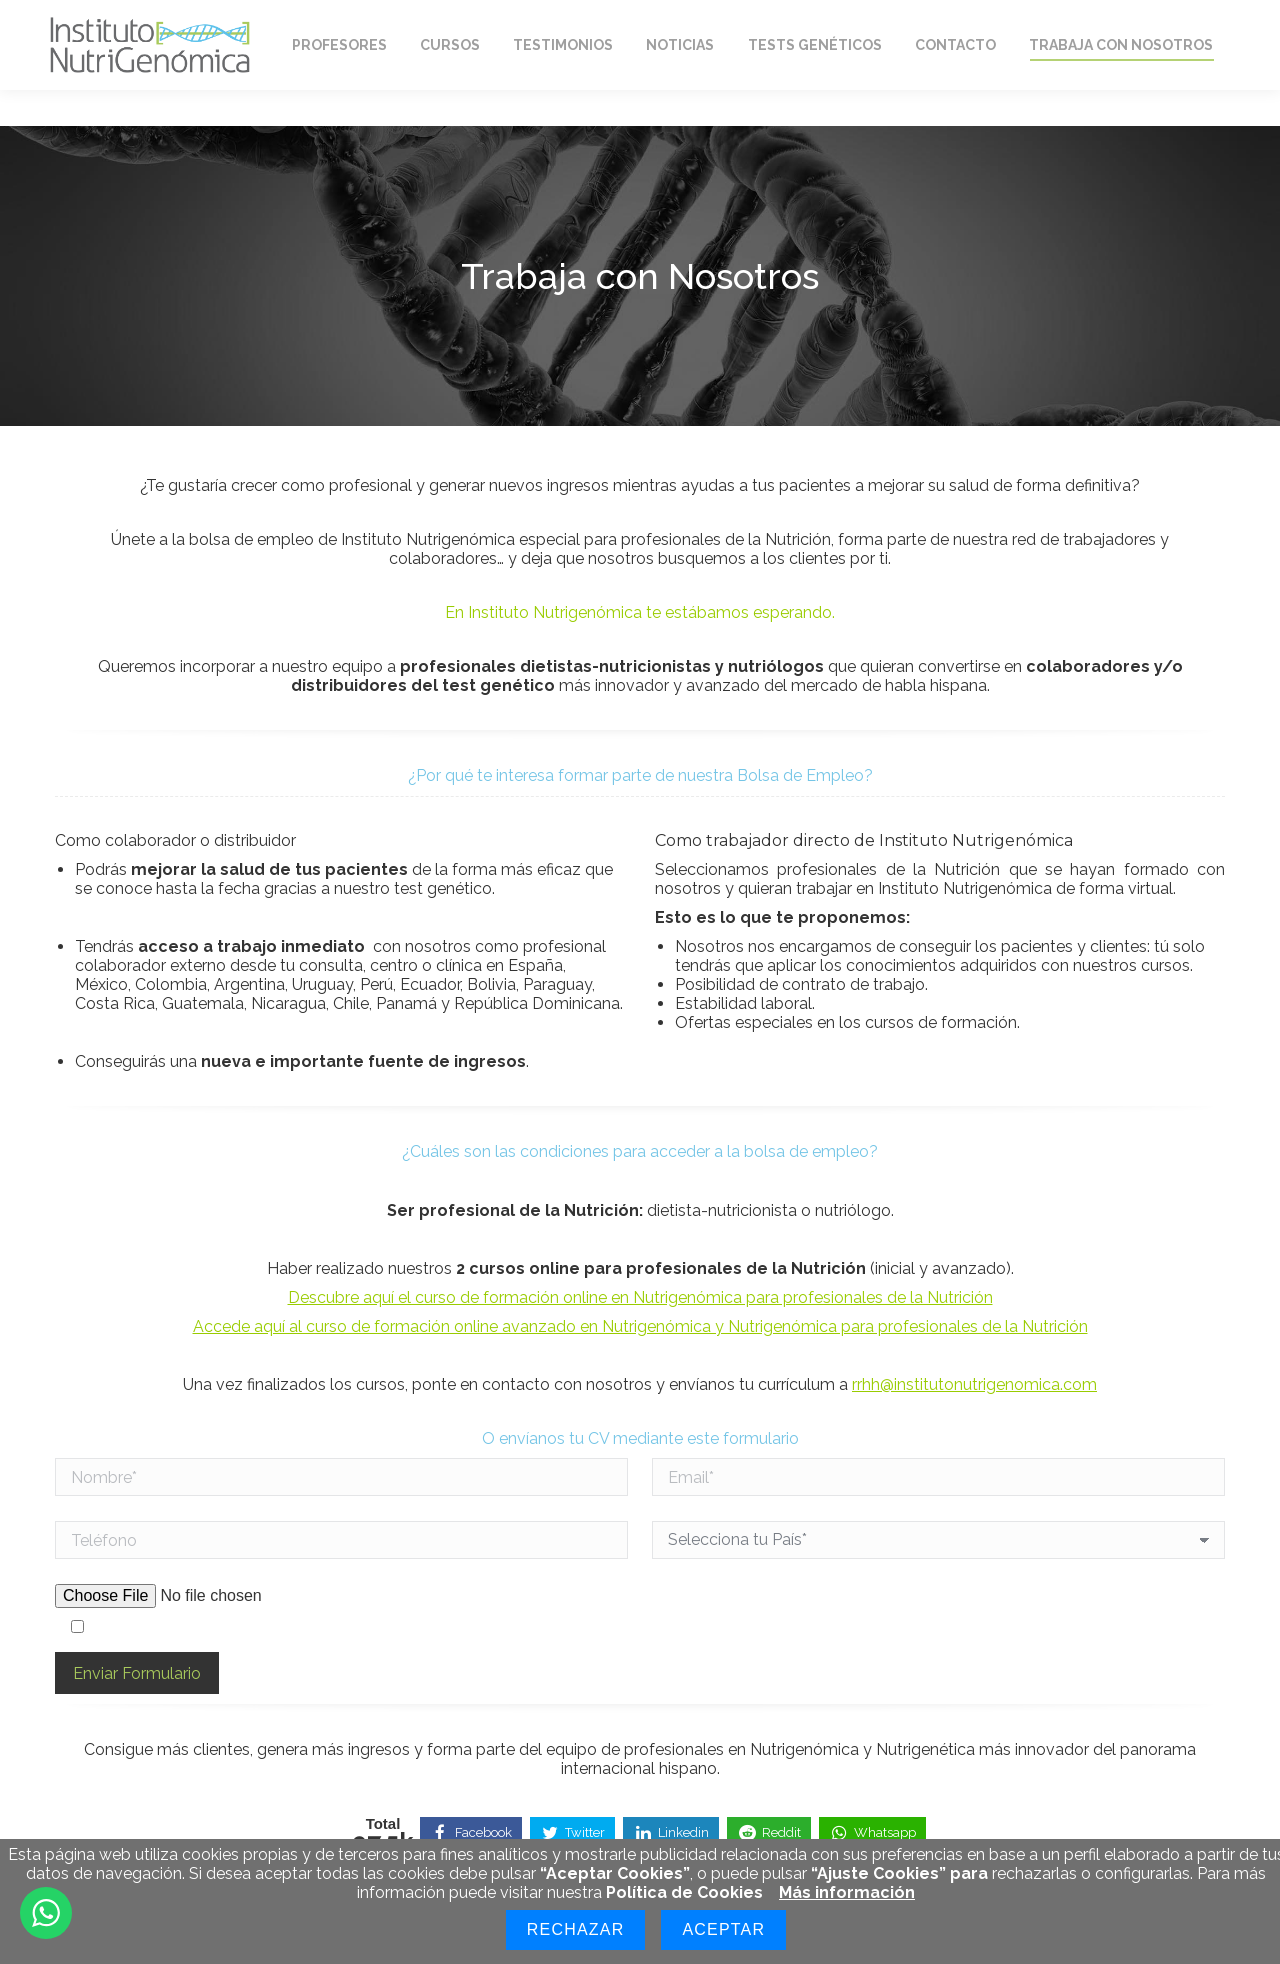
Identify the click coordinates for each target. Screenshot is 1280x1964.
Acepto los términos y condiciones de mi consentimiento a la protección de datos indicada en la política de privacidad (519, 1627)
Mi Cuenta (1017, 18)
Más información (847, 1892)
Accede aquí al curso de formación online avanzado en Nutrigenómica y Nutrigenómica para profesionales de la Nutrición (640, 1326)
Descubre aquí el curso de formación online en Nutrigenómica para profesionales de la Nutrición (640, 1297)
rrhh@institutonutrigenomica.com (974, 1384)
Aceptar (723, 1929)
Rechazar (576, 1929)
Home (93, 18)
